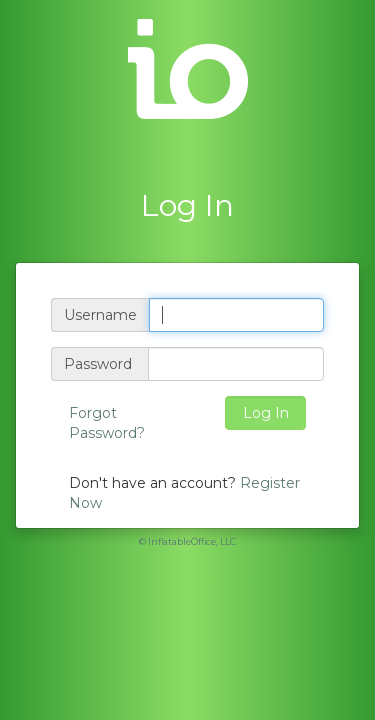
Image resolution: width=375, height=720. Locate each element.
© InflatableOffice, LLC (187, 541)
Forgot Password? (107, 423)
